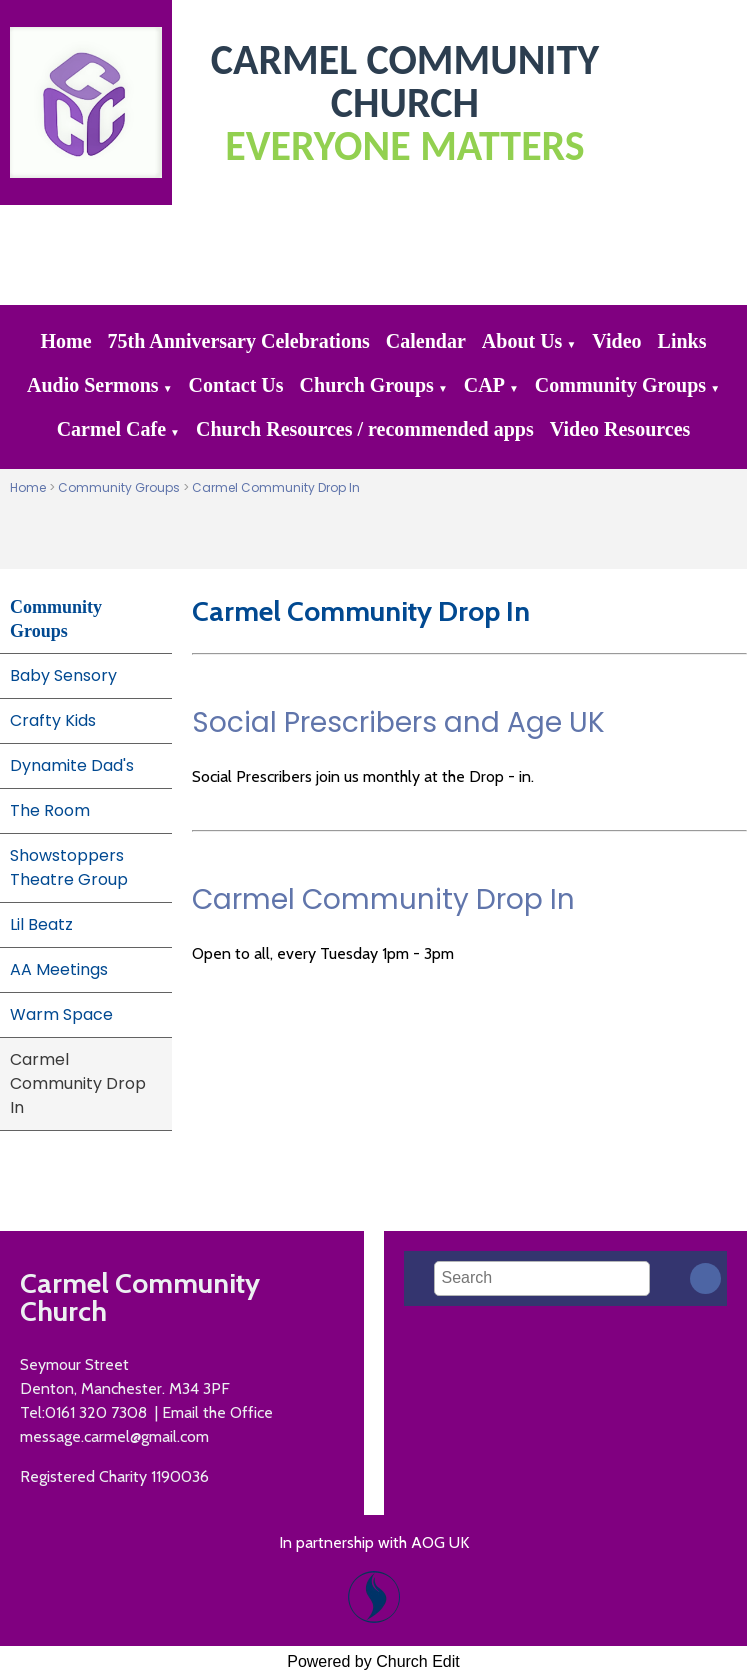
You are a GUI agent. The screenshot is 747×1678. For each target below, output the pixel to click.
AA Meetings (59, 969)
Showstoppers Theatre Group (69, 867)
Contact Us (236, 385)
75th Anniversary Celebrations (239, 341)
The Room (50, 810)
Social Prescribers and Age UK (398, 722)
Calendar (426, 341)
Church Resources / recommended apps (365, 429)
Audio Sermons (93, 385)
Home (66, 341)
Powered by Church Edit (373, 1661)
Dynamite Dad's (72, 765)
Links (682, 341)
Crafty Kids (53, 720)
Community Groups (620, 385)
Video (616, 341)
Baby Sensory (63, 675)
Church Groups (367, 385)
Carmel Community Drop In (276, 487)
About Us (522, 341)
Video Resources (620, 429)
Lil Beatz (41, 924)
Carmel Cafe (111, 429)
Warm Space (61, 1014)
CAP (484, 385)
